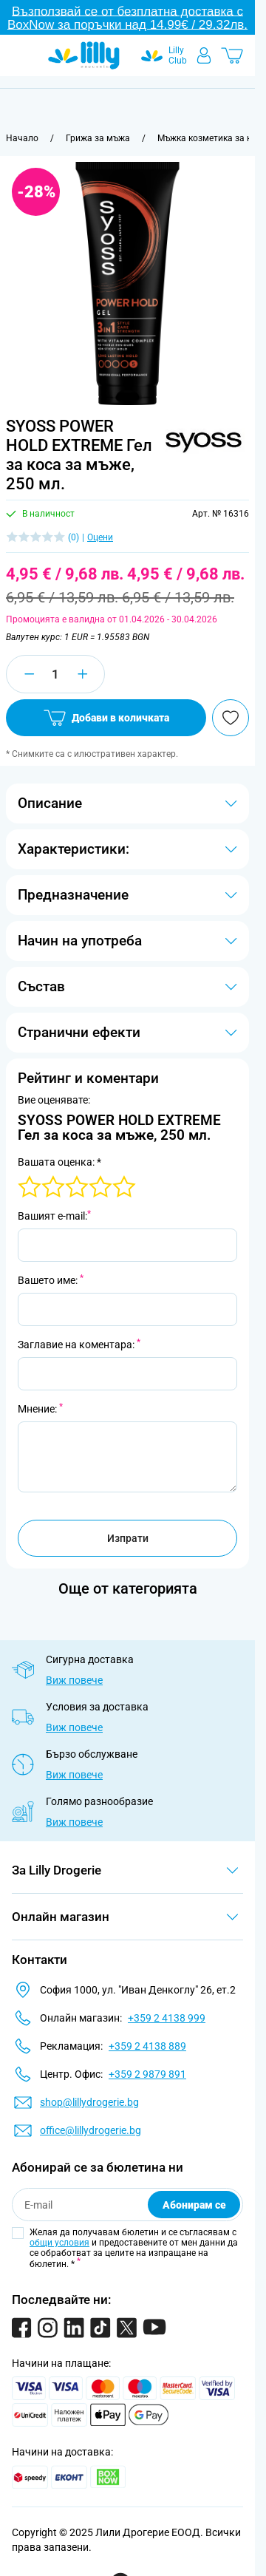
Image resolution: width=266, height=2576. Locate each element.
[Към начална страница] (22, 138)
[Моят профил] (204, 55)
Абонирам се (194, 2205)
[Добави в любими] (230, 717)
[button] (203, 440)
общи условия (59, 2242)
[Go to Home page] (83, 55)
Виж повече (74, 1680)
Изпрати (128, 1538)
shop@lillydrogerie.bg (89, 2102)
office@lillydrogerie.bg (90, 2130)
